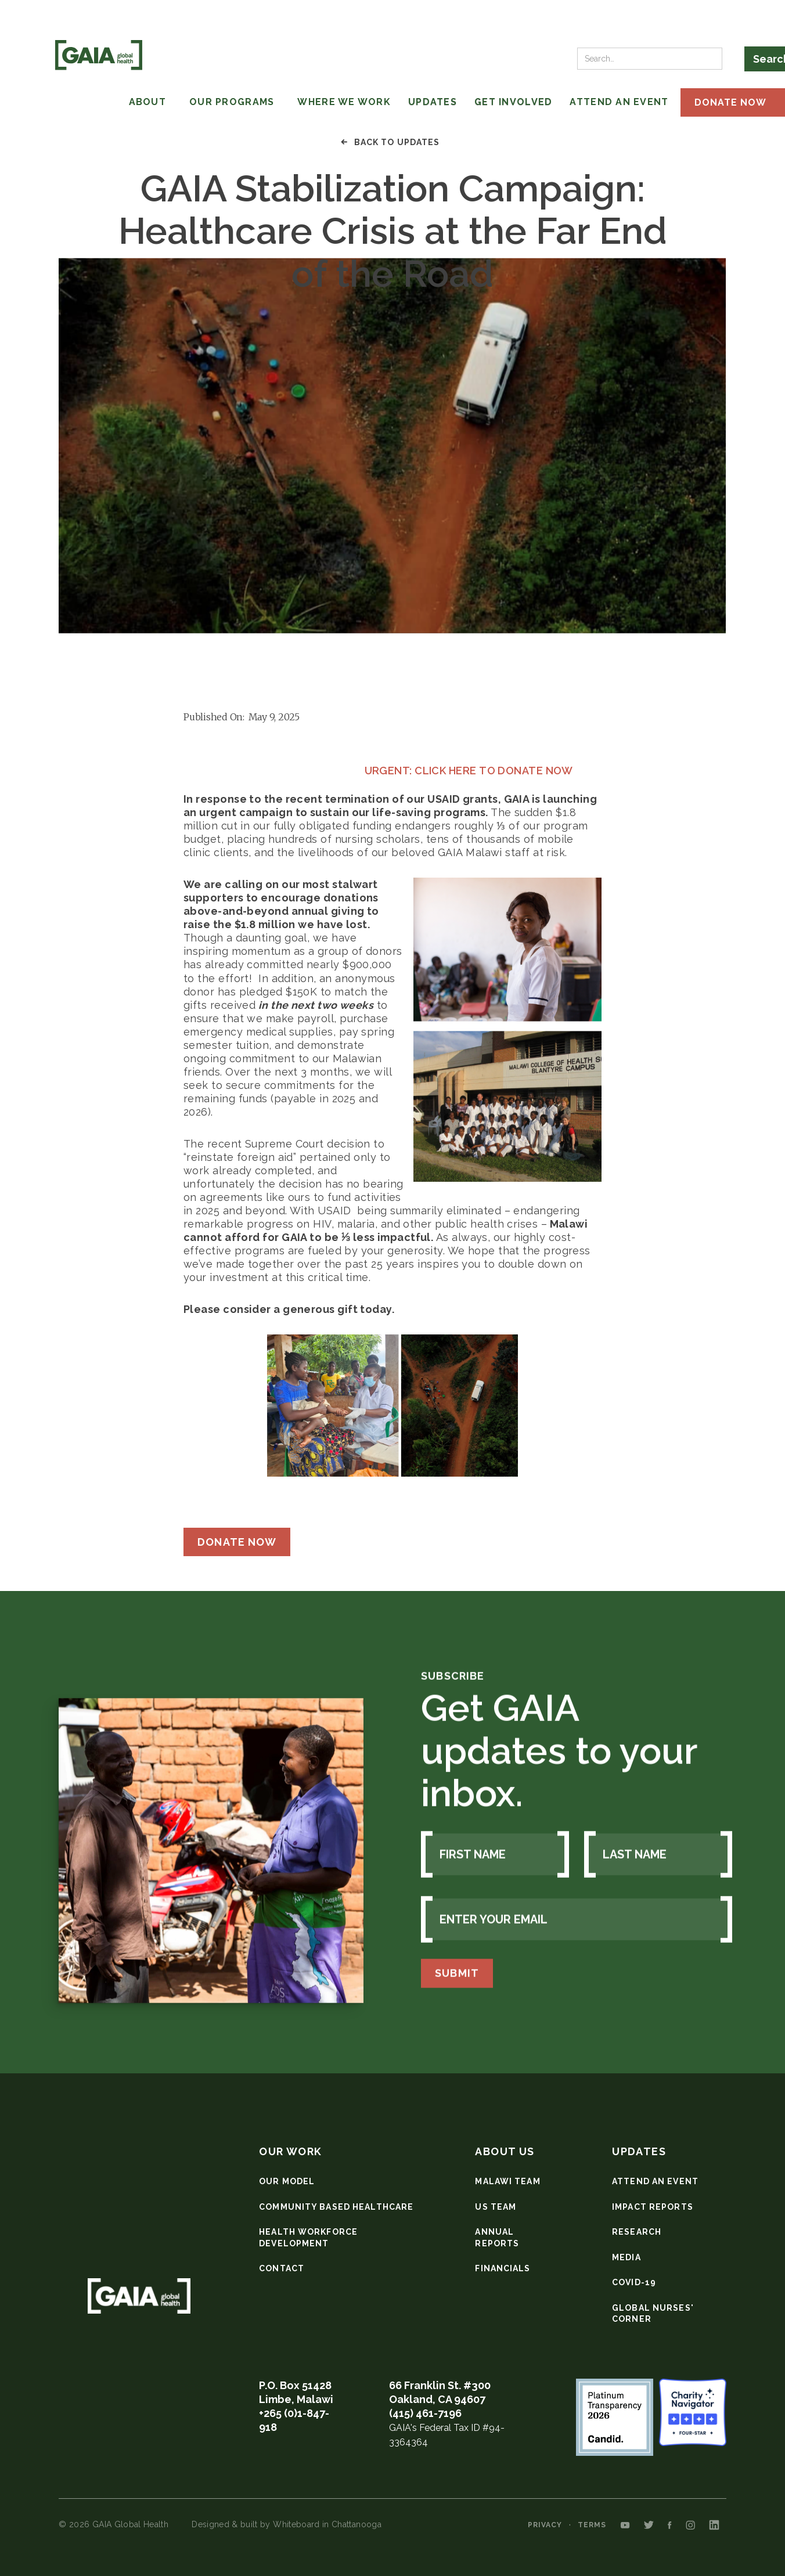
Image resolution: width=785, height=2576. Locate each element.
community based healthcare (336, 2206)
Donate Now (236, 1542)
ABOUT (147, 101)
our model (287, 2181)
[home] (98, 55)
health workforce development (308, 2237)
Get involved (513, 101)
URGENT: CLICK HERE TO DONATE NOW (378, 770)
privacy (545, 2525)
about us (505, 2151)
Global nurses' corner (653, 2313)
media (626, 2257)
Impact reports (652, 2206)
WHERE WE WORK (344, 101)
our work (290, 2151)
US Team (495, 2206)
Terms (592, 2525)
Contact (281, 2268)
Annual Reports (497, 2237)
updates (639, 2151)
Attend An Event (619, 101)
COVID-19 (634, 2282)
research (636, 2231)
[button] (98, 102)
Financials (502, 2268)
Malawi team (507, 2181)
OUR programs (231, 101)
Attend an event (655, 2181)
